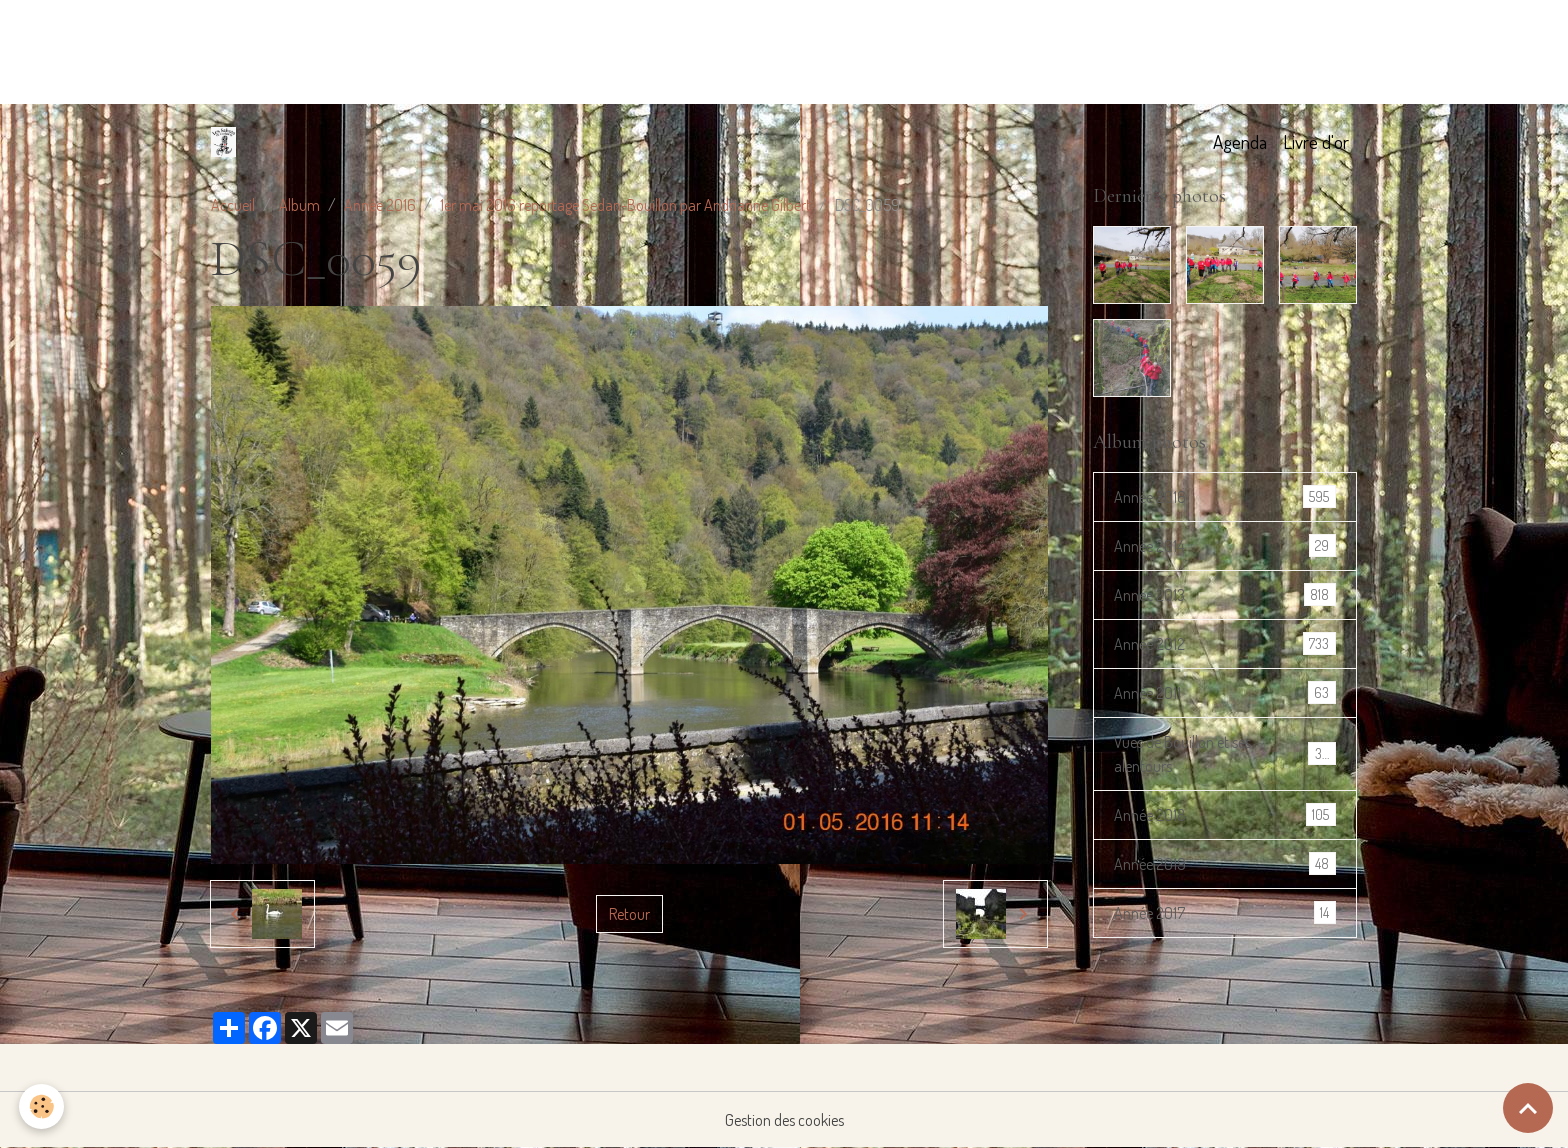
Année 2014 (1225, 545)
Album (299, 205)
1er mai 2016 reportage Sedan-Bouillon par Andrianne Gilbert (625, 205)
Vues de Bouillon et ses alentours (1225, 754)
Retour (629, 914)
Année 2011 (1225, 692)
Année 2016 (380, 205)
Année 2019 (1225, 863)
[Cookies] (42, 1106)
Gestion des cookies (784, 1120)
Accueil (233, 205)
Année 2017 (1225, 912)
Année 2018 (1225, 814)
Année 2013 (1225, 594)
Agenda (1240, 141)
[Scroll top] (1528, 1108)
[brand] (227, 142)
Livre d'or (1316, 141)
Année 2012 (1225, 643)
